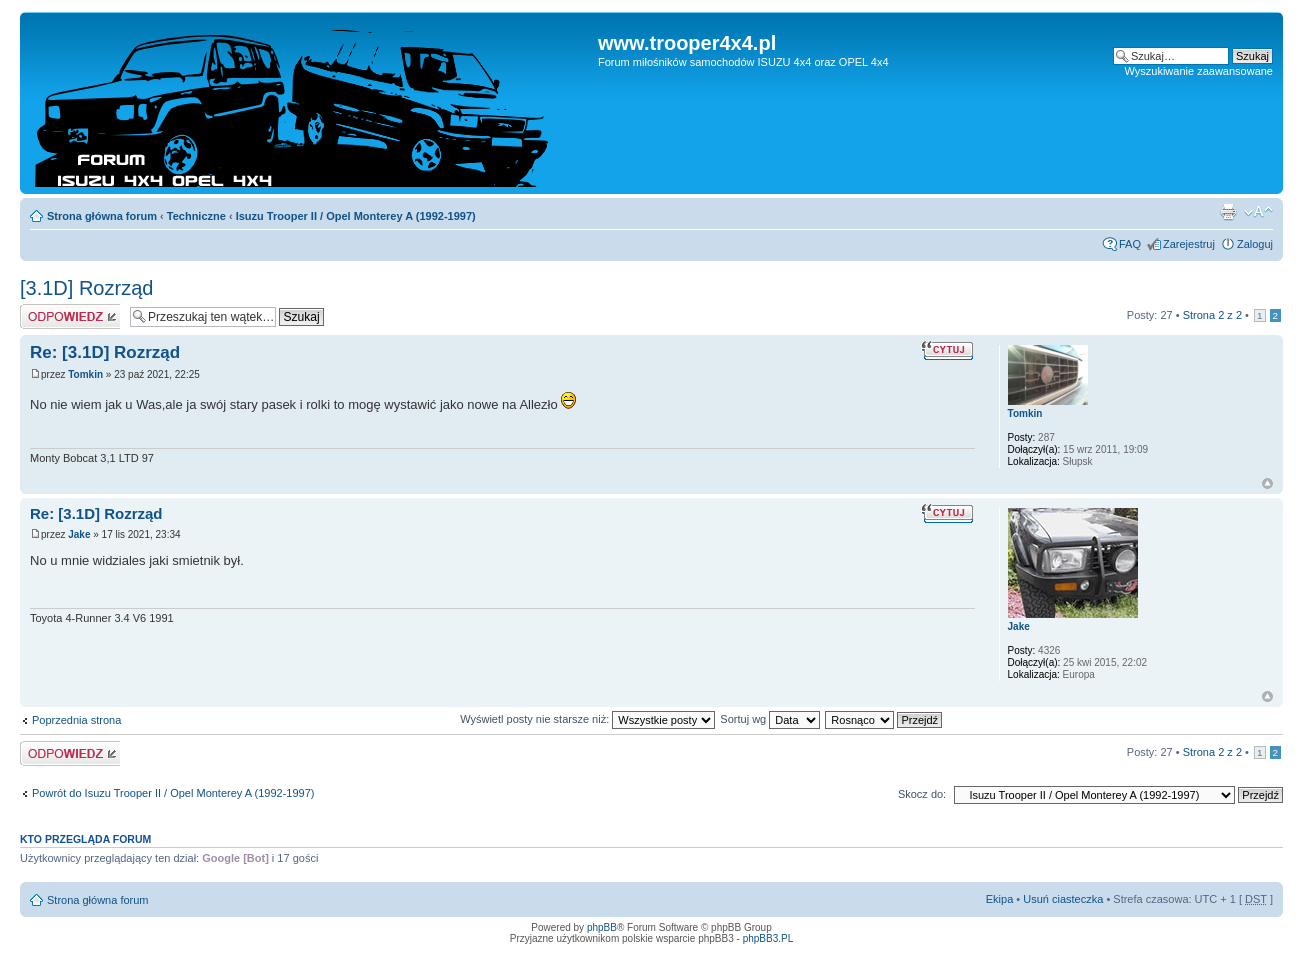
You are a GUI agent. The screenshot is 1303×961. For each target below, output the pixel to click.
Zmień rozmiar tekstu (1258, 212)
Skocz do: (922, 794)
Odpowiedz (70, 316)
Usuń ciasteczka (1063, 899)
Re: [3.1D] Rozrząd (105, 352)
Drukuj (1228, 212)
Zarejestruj (1189, 244)
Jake (79, 534)
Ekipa (1000, 899)
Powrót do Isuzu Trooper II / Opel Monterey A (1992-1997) (173, 793)
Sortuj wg (770, 719)
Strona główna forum (102, 216)
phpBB (602, 927)
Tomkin (85, 374)
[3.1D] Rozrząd (86, 288)
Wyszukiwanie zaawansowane (1199, 71)
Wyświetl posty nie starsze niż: (587, 719)
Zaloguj (1255, 244)
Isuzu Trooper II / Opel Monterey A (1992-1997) (356, 216)
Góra (1267, 483)
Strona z (1212, 315)
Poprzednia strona (76, 720)
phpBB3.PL (768, 938)
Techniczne (196, 216)
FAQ (1130, 244)
